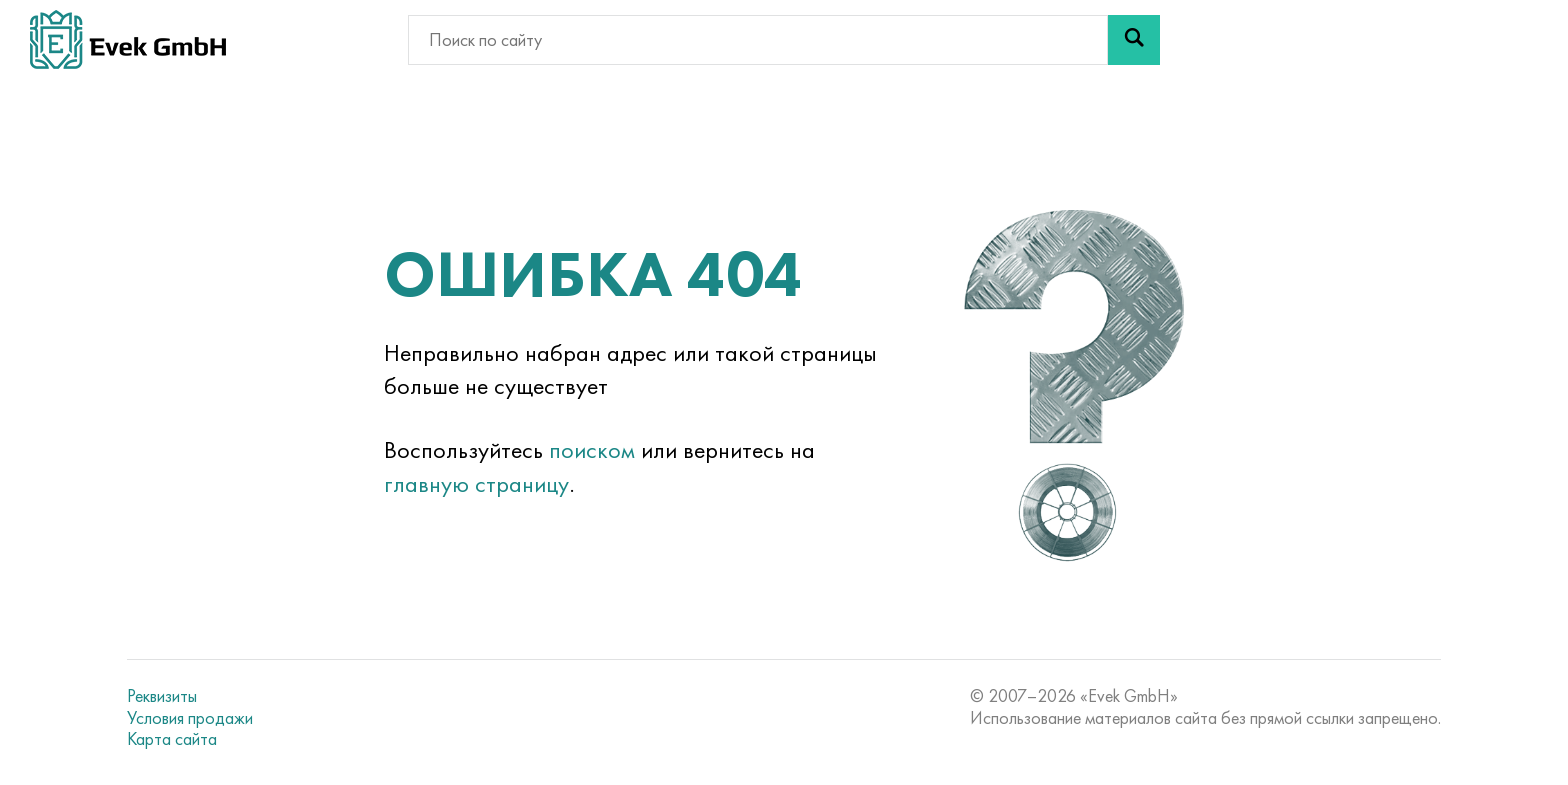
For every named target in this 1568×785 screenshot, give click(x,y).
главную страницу (476, 483)
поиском (592, 449)
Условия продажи (190, 718)
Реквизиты (162, 696)
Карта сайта (172, 739)
